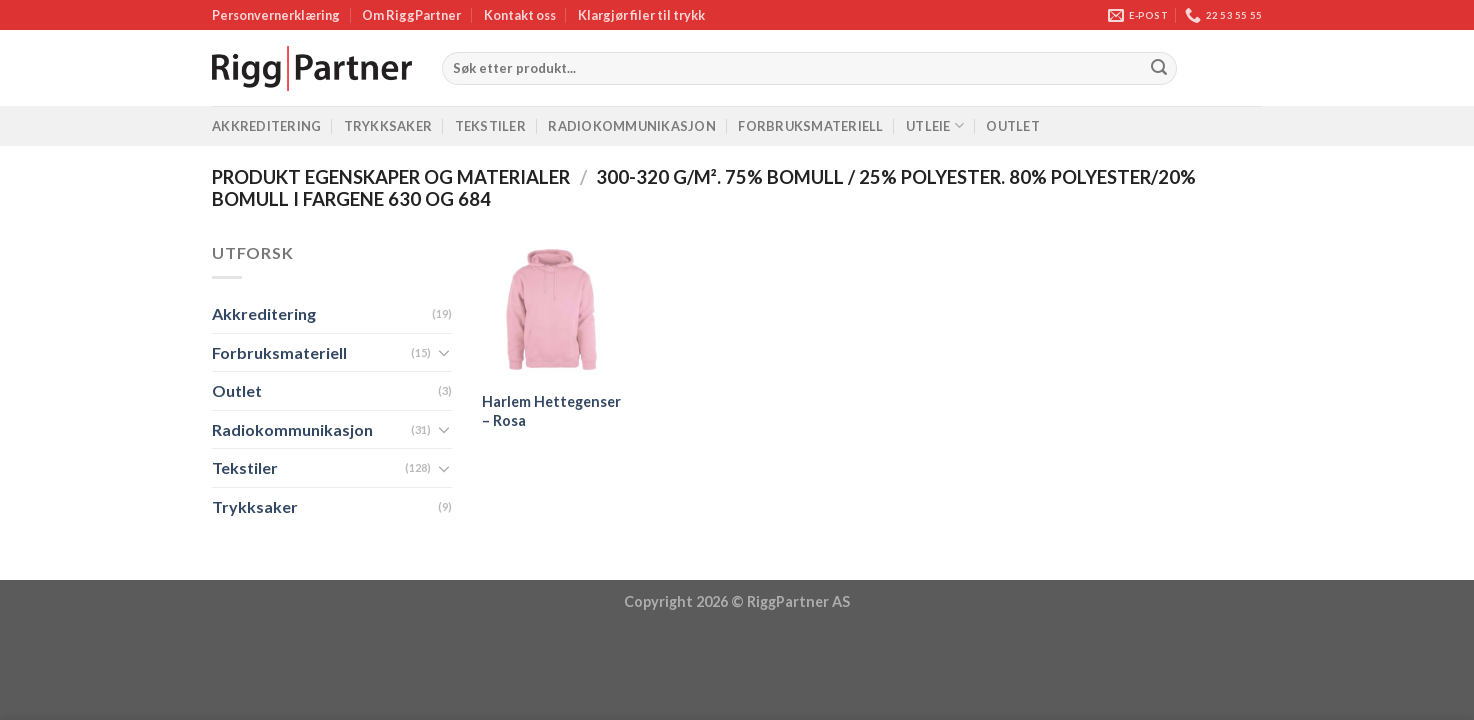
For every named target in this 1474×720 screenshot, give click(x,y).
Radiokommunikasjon (632, 126)
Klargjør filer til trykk (641, 15)
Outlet (1013, 126)
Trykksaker (388, 126)
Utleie (935, 125)
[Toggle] (444, 352)
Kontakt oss (520, 15)
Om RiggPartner (411, 15)
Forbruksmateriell (810, 126)
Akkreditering (266, 126)
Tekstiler (490, 126)
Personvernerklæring (276, 15)
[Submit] (1159, 69)
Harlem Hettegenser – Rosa (551, 411)
